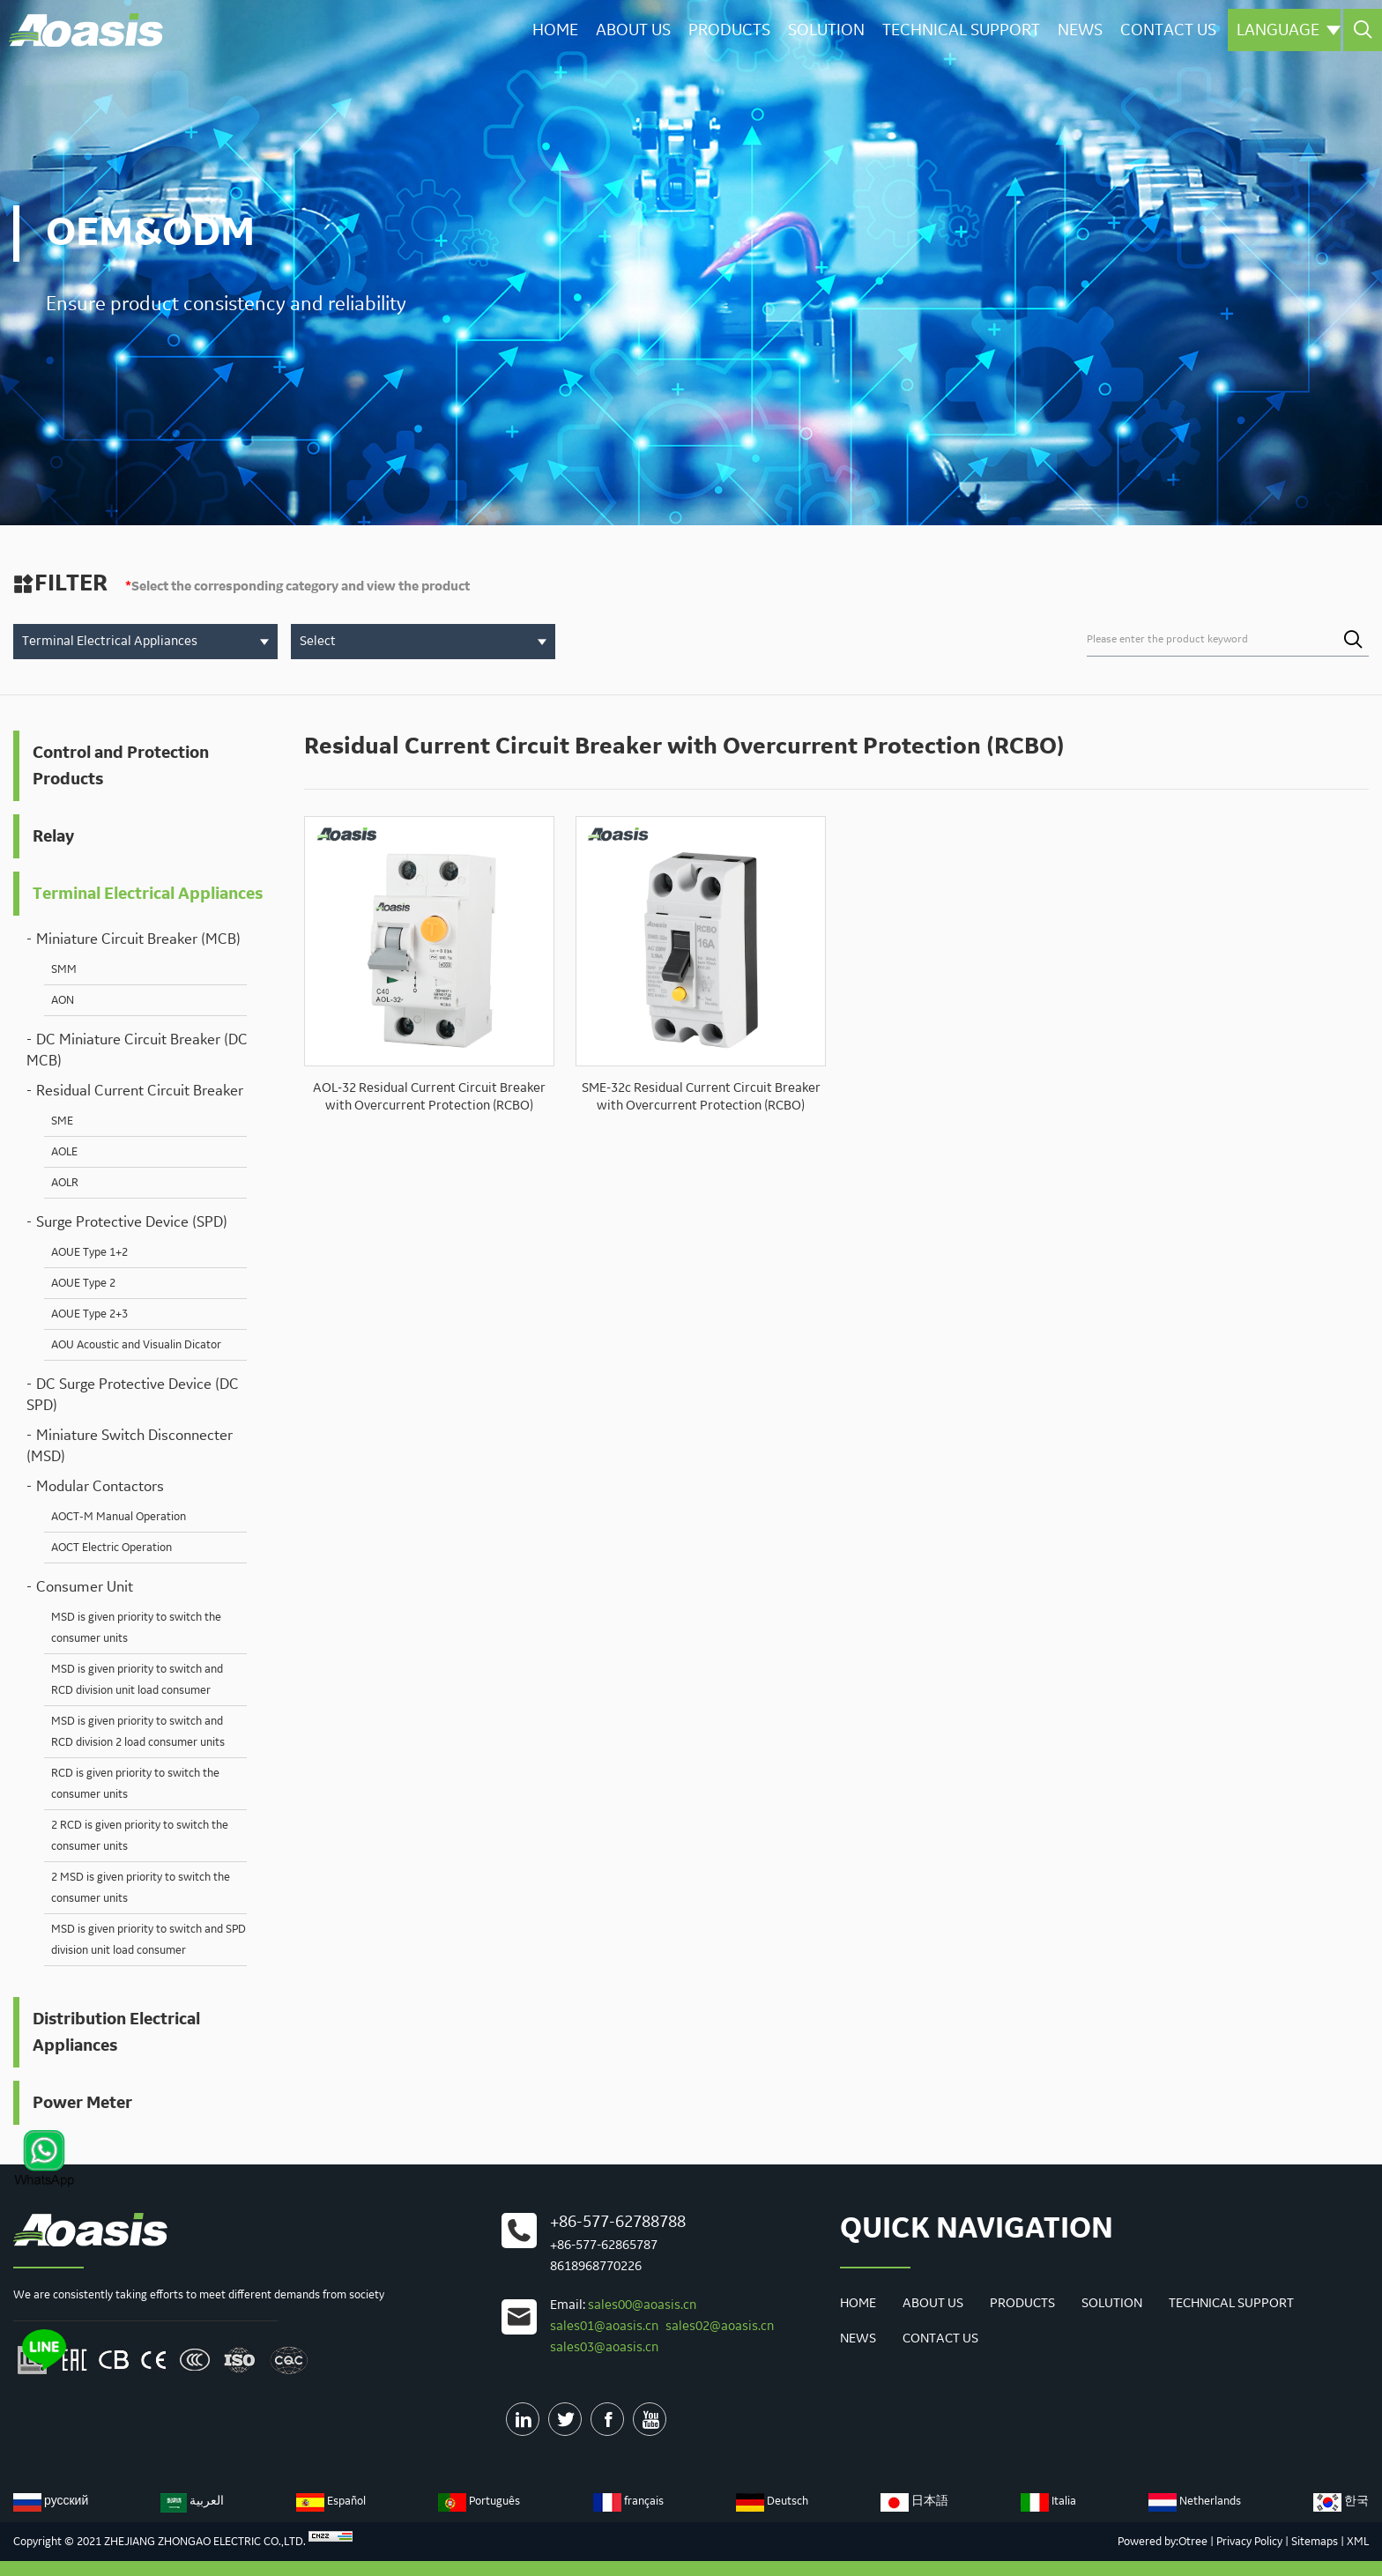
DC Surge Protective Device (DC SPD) (132, 1395)
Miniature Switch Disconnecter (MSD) (129, 1446)
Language (1288, 29)
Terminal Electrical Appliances (148, 893)
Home (550, 29)
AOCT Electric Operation (111, 1547)
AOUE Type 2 (83, 1283)
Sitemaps (1314, 2541)
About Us (628, 29)
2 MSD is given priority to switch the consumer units (140, 1887)
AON (62, 1000)
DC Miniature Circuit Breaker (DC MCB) (137, 1050)
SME (62, 1121)
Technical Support (958, 29)
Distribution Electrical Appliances (116, 2032)
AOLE (64, 1152)
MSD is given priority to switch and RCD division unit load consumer (137, 1679)
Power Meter (82, 2103)
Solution (822, 29)
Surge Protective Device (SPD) (131, 1222)
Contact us (1167, 29)
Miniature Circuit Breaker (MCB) (138, 939)
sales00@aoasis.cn (642, 2305)
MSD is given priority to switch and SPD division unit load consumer (148, 1939)
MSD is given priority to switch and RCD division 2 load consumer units (138, 1731)
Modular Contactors (100, 1487)
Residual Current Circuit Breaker (139, 1091)
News (1078, 29)
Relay (53, 836)
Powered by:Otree (1162, 2541)
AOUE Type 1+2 (89, 1252)
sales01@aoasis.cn (604, 2327)
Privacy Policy (1249, 2541)
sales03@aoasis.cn (604, 2348)
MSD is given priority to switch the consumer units (136, 1627)
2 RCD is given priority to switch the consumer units (139, 1835)
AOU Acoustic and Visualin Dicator (136, 1345)
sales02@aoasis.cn (719, 2327)
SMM (64, 969)
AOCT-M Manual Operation (118, 1517)
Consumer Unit (84, 1587)
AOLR (64, 1183)
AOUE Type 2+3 (89, 1314)
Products (726, 29)
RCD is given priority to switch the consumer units (135, 1783)
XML (1358, 2541)
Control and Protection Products (121, 766)
